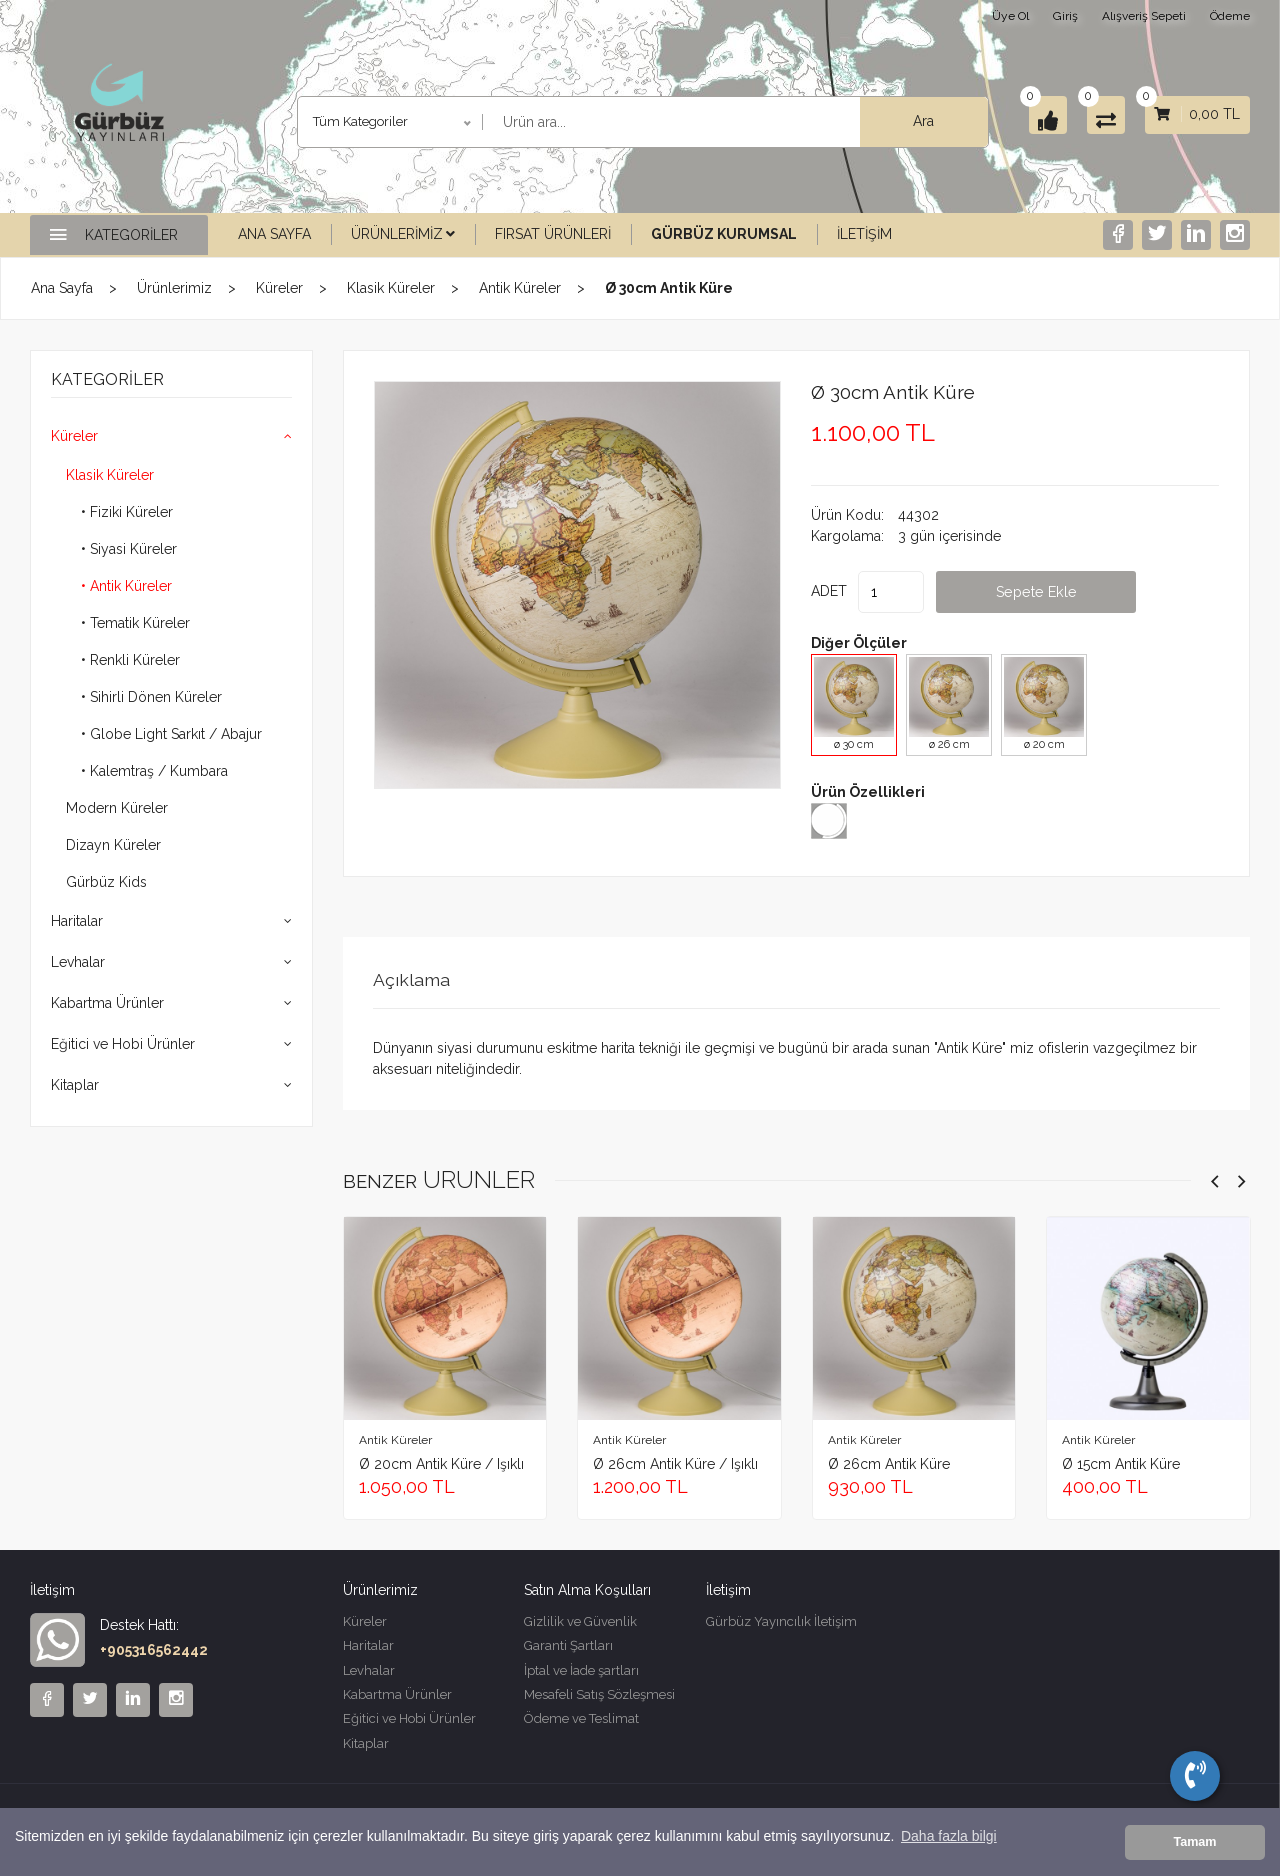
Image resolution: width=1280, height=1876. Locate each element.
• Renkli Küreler (130, 660)
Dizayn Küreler (113, 845)
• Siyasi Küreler (129, 549)
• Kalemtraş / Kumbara (154, 771)
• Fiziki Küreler (127, 512)
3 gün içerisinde (949, 535)
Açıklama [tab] (415, 979)
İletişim (864, 234)
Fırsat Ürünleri (553, 234)
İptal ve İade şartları (581, 1673)
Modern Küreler (117, 808)
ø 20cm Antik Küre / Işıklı (441, 1463)
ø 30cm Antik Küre (907, 391)
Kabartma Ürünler (107, 1003)
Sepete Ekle (1072, 590)
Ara (886, 121)
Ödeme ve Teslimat (581, 1725)
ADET (829, 590)
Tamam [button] (1194, 1843)
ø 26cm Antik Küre (889, 1463)
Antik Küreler (520, 288)
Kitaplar (75, 1085)
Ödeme (1230, 16)
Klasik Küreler (391, 288)
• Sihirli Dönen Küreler (151, 697)
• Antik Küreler (126, 586)
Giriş (1065, 16)
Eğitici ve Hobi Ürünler (123, 1044)
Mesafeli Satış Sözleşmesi (599, 1699)
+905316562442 (154, 1649)
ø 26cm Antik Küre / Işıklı (675, 1463)
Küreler (279, 288)
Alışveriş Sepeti (1144, 16)
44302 (918, 514)
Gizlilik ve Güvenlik (580, 1621)
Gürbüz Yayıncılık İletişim (781, 1621)
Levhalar (78, 962)
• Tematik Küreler (135, 623)
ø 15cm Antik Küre (1121, 1463)
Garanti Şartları (568, 1647)
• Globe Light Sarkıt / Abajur (171, 734)
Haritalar (77, 921)
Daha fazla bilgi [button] (949, 1843)
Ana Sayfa (274, 234)
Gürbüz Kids (106, 882)
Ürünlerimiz (403, 234)
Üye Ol (1010, 16)
